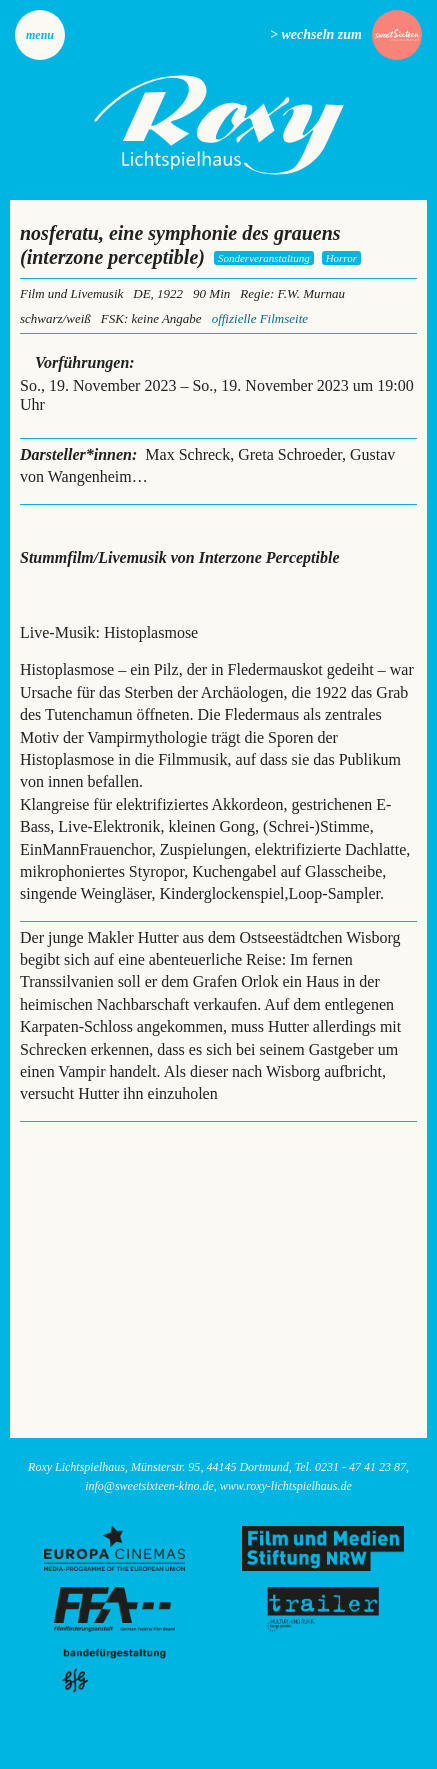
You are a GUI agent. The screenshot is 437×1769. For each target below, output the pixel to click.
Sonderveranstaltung (264, 258)
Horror (341, 258)
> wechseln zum (316, 34)
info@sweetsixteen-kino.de (149, 1486)
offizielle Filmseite (260, 318)
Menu (40, 35)
